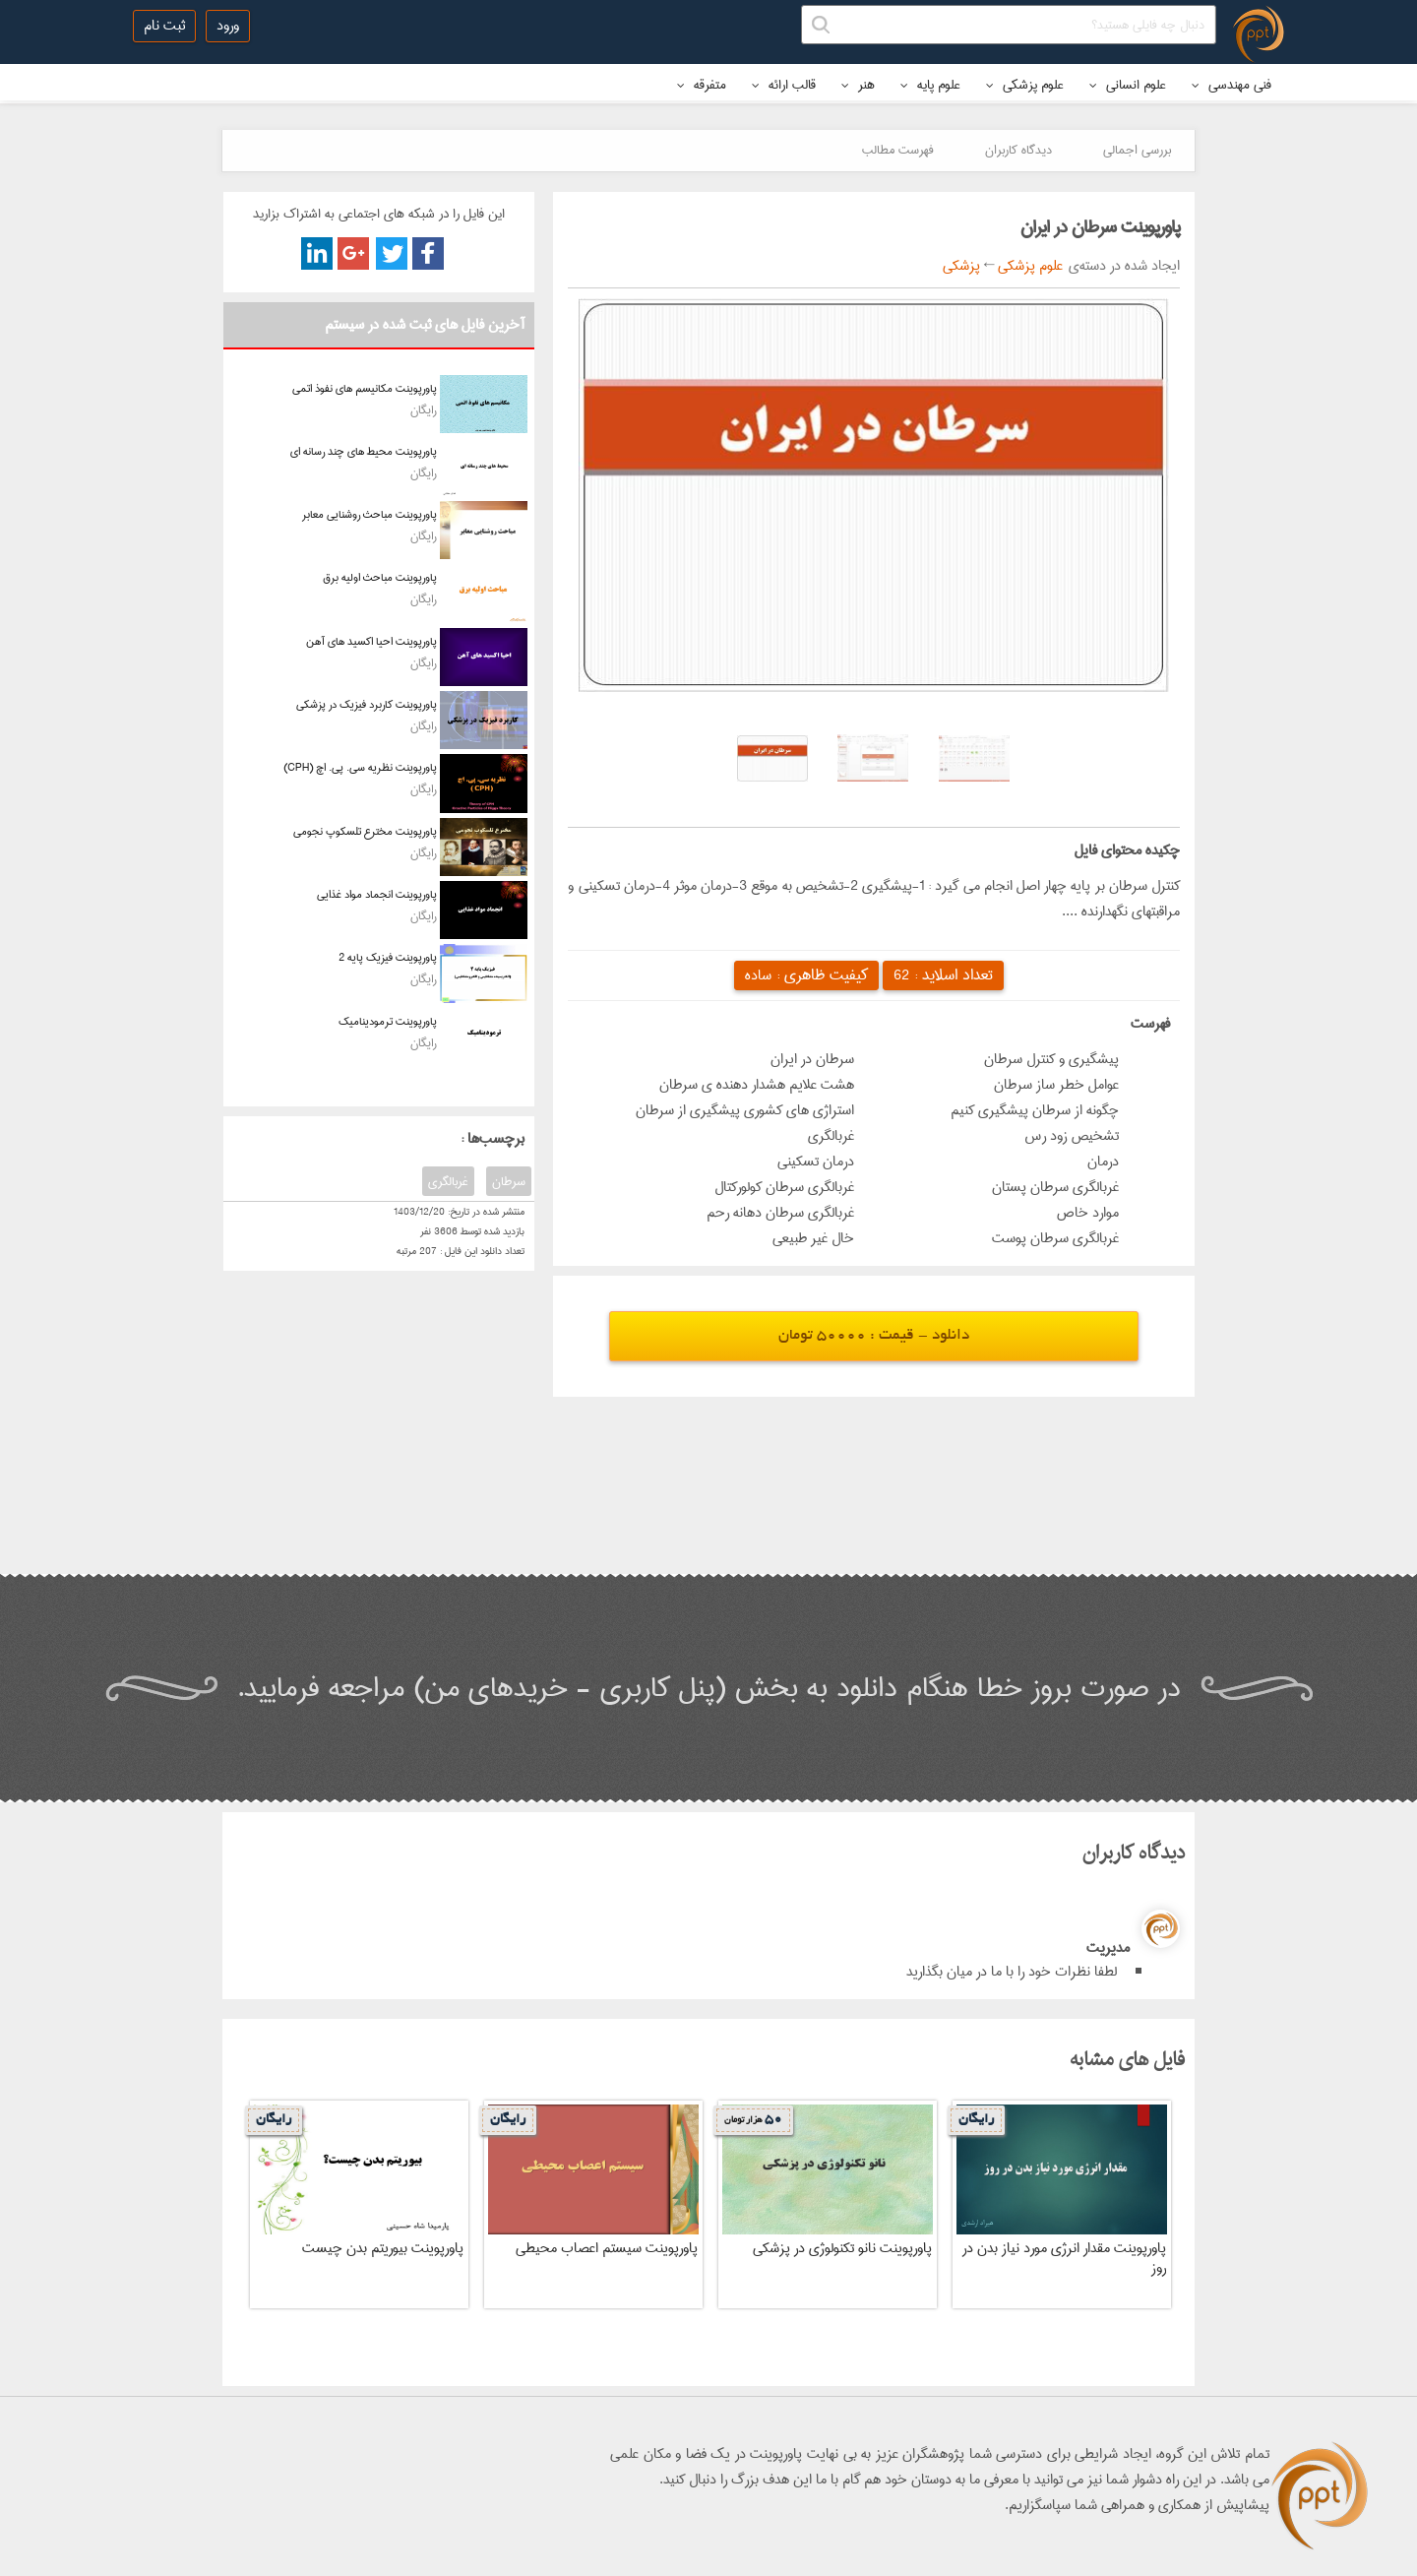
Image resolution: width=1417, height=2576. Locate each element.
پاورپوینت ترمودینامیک (388, 1021)
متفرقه (701, 84)
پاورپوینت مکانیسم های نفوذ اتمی (364, 388)
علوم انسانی (1127, 84)
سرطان (508, 1181)
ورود (227, 25)
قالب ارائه (784, 84)
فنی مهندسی (1231, 84)
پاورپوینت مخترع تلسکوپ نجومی (365, 831)
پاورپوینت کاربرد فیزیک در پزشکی (366, 704)
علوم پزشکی (1025, 84)
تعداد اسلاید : (943, 975)
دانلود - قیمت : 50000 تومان (873, 1336)
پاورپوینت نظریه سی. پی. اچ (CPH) (360, 767)
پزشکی (961, 266)
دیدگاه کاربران (1018, 149)
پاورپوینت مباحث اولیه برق (380, 577)
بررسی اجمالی (1137, 149)
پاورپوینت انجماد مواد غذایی (377, 894)
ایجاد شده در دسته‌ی (1121, 266)
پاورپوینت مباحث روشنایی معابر (369, 514)
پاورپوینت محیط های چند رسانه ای (363, 451)
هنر (858, 84)
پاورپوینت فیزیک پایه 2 (388, 957)
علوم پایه (930, 84)
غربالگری (448, 1181)
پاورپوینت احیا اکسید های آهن (371, 641)
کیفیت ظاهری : (806, 975)
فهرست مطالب (898, 149)
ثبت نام (164, 25)
